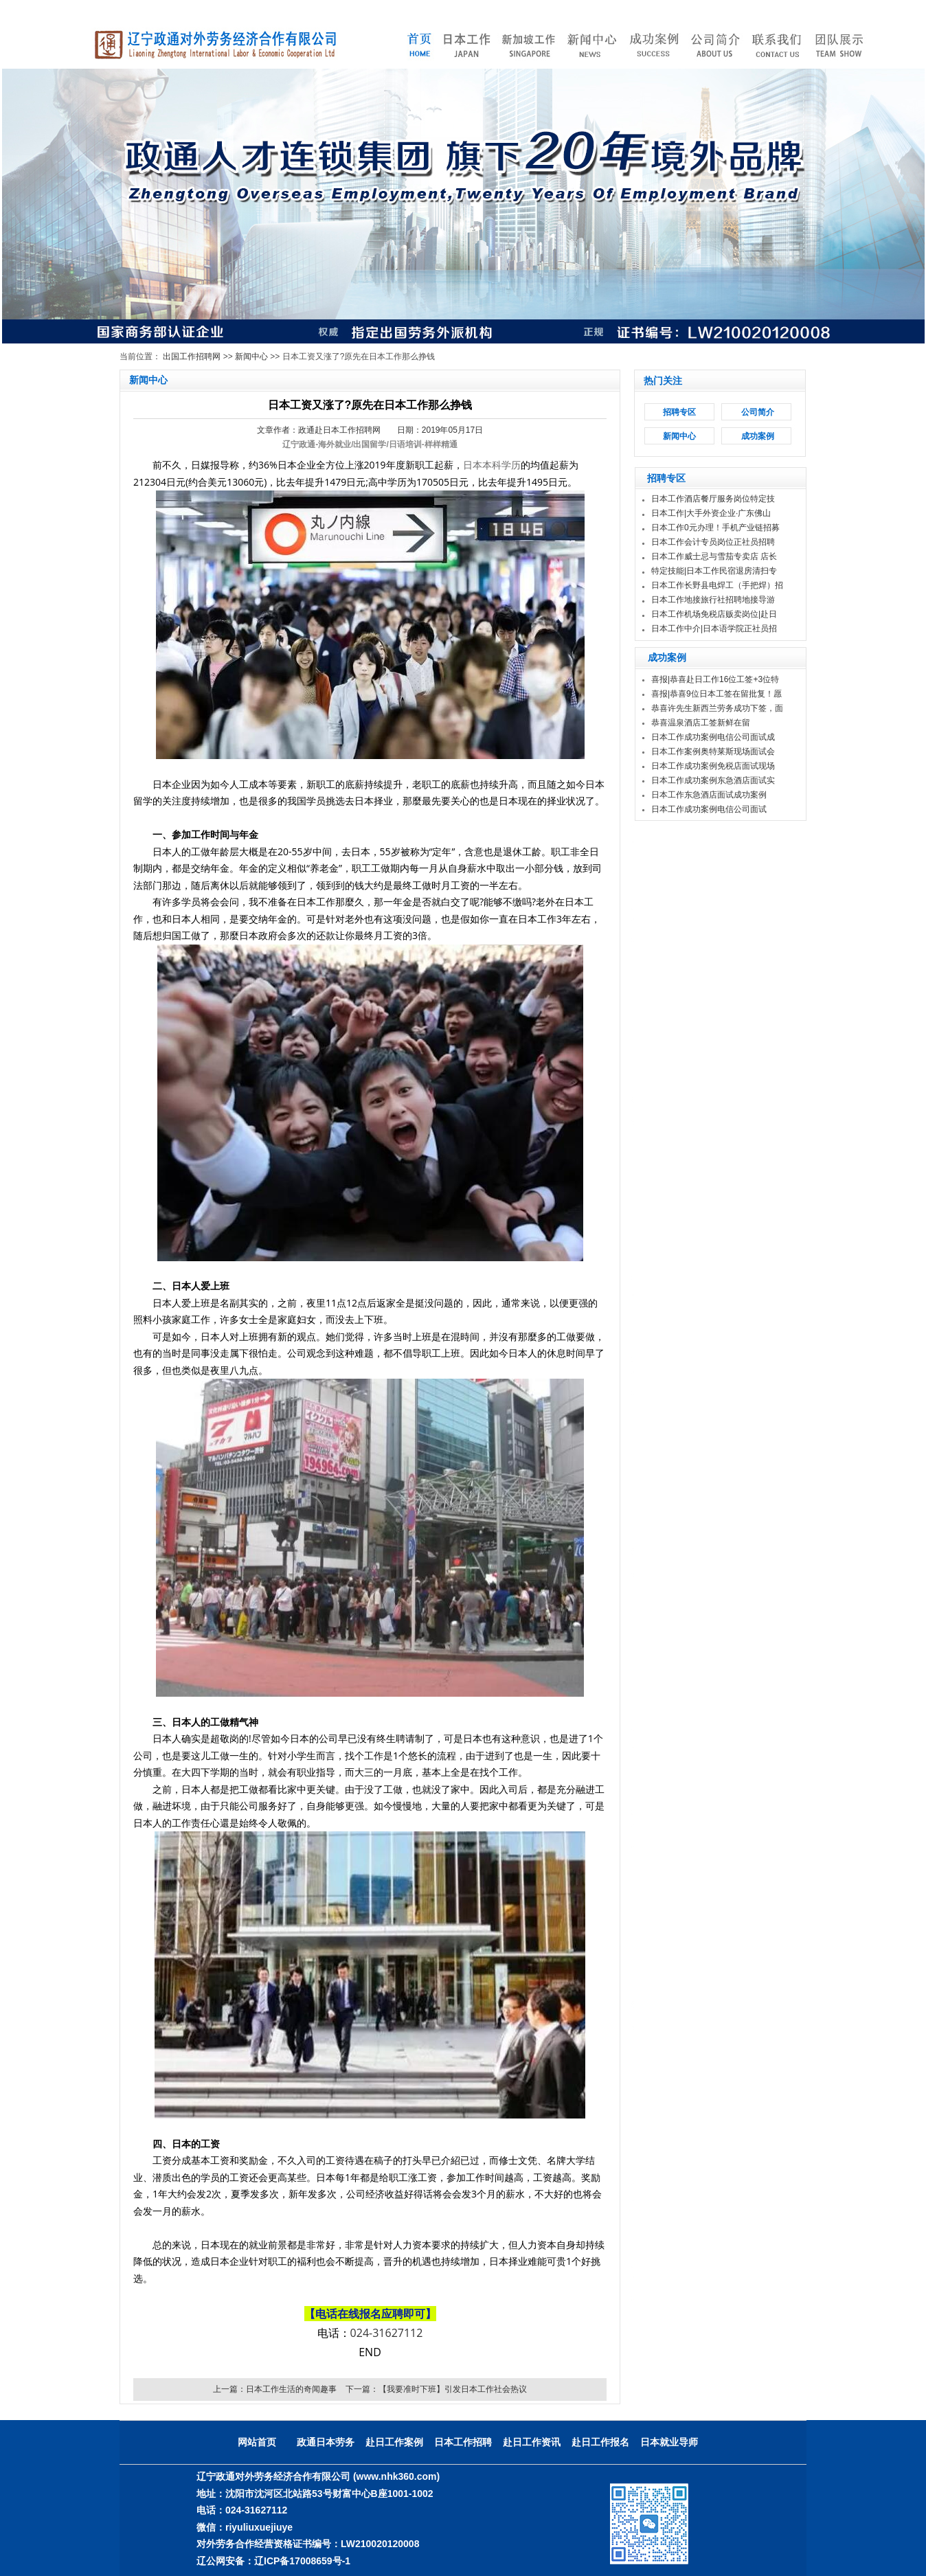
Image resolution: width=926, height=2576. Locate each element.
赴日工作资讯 (532, 2442)
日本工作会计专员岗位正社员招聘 (713, 542)
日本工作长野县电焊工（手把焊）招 (717, 585)
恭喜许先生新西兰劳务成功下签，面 (717, 708)
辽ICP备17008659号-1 (302, 2560)
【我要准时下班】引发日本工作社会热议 (453, 2389)
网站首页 (257, 2442)
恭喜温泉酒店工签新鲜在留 (700, 722)
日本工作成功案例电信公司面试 (709, 809)
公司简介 (757, 412)
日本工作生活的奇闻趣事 (291, 2389)
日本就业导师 (669, 2442)
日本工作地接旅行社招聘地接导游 (713, 600)
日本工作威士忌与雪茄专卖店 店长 (714, 556)
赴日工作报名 (600, 2442)
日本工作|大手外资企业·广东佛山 (711, 513)
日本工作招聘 (463, 2442)
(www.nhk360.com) (396, 2476)
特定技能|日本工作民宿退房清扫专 (714, 571)
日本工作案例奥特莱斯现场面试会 (713, 751)
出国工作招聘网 (192, 356)
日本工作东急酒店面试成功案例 (709, 795)
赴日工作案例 (394, 2442)
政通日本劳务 (325, 2442)
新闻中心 (251, 356)
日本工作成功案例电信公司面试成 (713, 737)
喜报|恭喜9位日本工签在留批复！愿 (716, 694)
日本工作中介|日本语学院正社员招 (714, 628)
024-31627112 (386, 2332)
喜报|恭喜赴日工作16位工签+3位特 (715, 679)
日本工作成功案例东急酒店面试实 (713, 780)
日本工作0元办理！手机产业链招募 (715, 527)
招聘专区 (679, 412)
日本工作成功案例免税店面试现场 (713, 766)
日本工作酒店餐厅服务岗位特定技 (713, 499)
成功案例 (757, 436)
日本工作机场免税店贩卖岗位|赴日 (714, 614)
